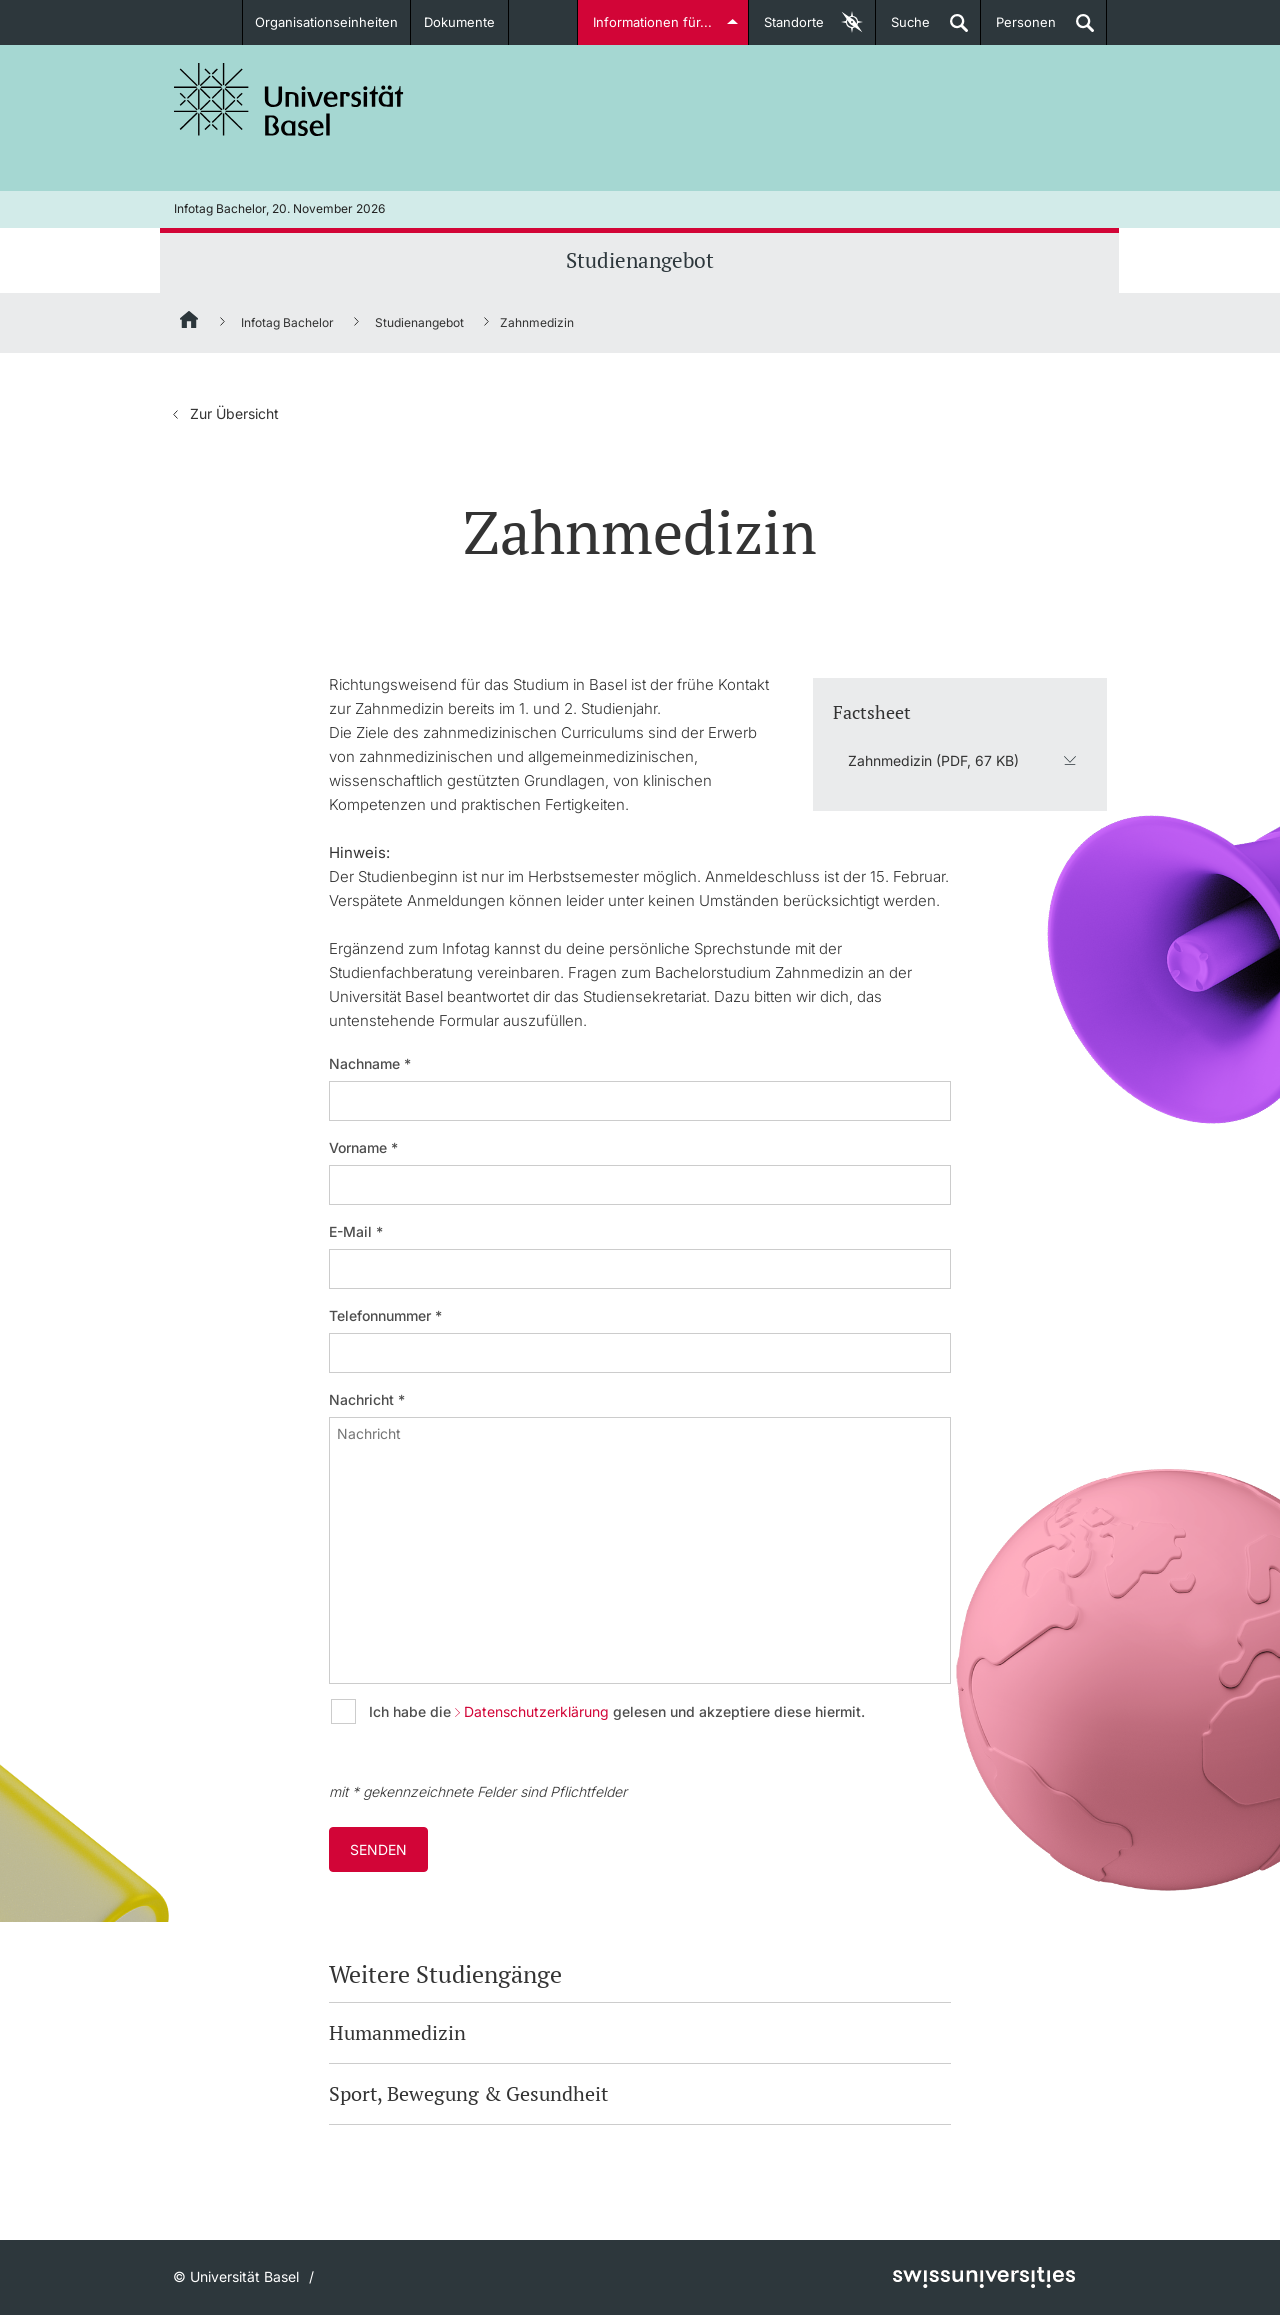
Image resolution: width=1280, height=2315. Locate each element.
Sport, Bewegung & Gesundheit (468, 2093)
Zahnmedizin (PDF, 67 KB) (933, 760)
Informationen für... (652, 22)
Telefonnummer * (385, 1316)
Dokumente (459, 22)
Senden (378, 1849)
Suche (903, 29)
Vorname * (363, 1148)
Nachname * (370, 1064)
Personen (1018, 29)
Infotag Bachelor (287, 322)
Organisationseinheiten (326, 22)
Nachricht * (367, 1400)
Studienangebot (640, 260)
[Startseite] (190, 323)
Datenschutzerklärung (536, 1712)
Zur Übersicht (234, 413)
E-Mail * (356, 1232)
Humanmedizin (397, 2032)
